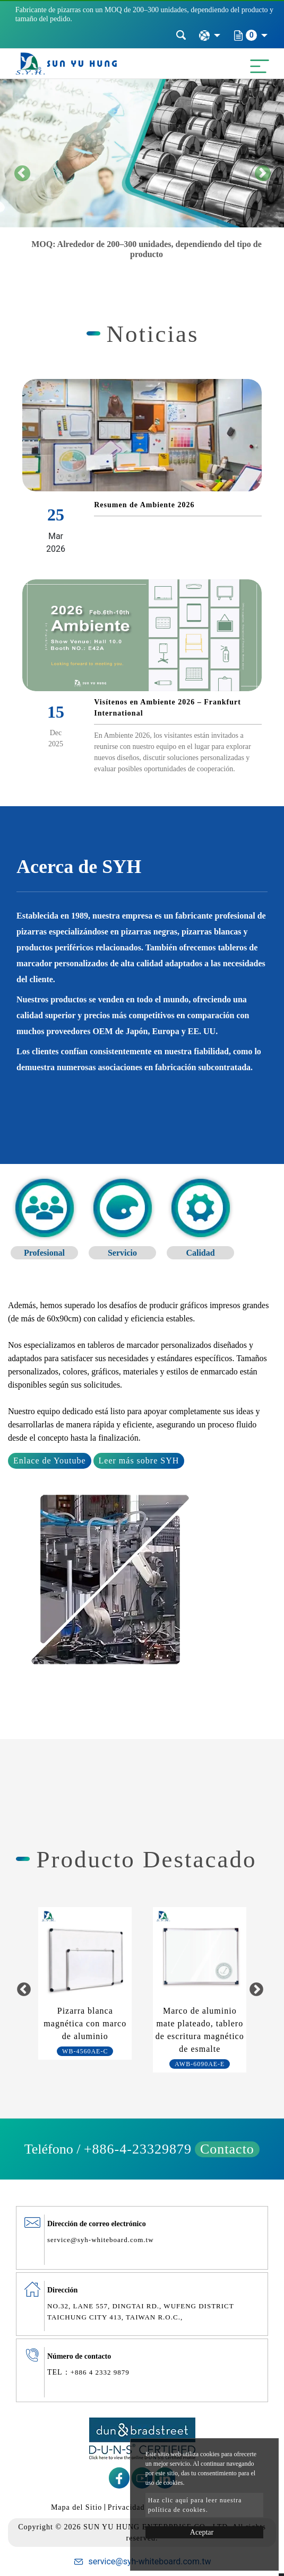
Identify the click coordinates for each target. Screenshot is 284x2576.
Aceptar (201, 2532)
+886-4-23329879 (138, 2149)
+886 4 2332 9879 (100, 2372)
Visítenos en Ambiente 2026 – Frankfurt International (167, 707)
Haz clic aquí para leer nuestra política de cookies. (195, 2504)
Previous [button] (23, 1989)
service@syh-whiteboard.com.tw (100, 2240)
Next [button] (256, 1989)
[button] (21, 173)
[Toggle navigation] (257, 63)
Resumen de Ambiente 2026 (144, 505)
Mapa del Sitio (76, 2507)
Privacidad (126, 2507)
